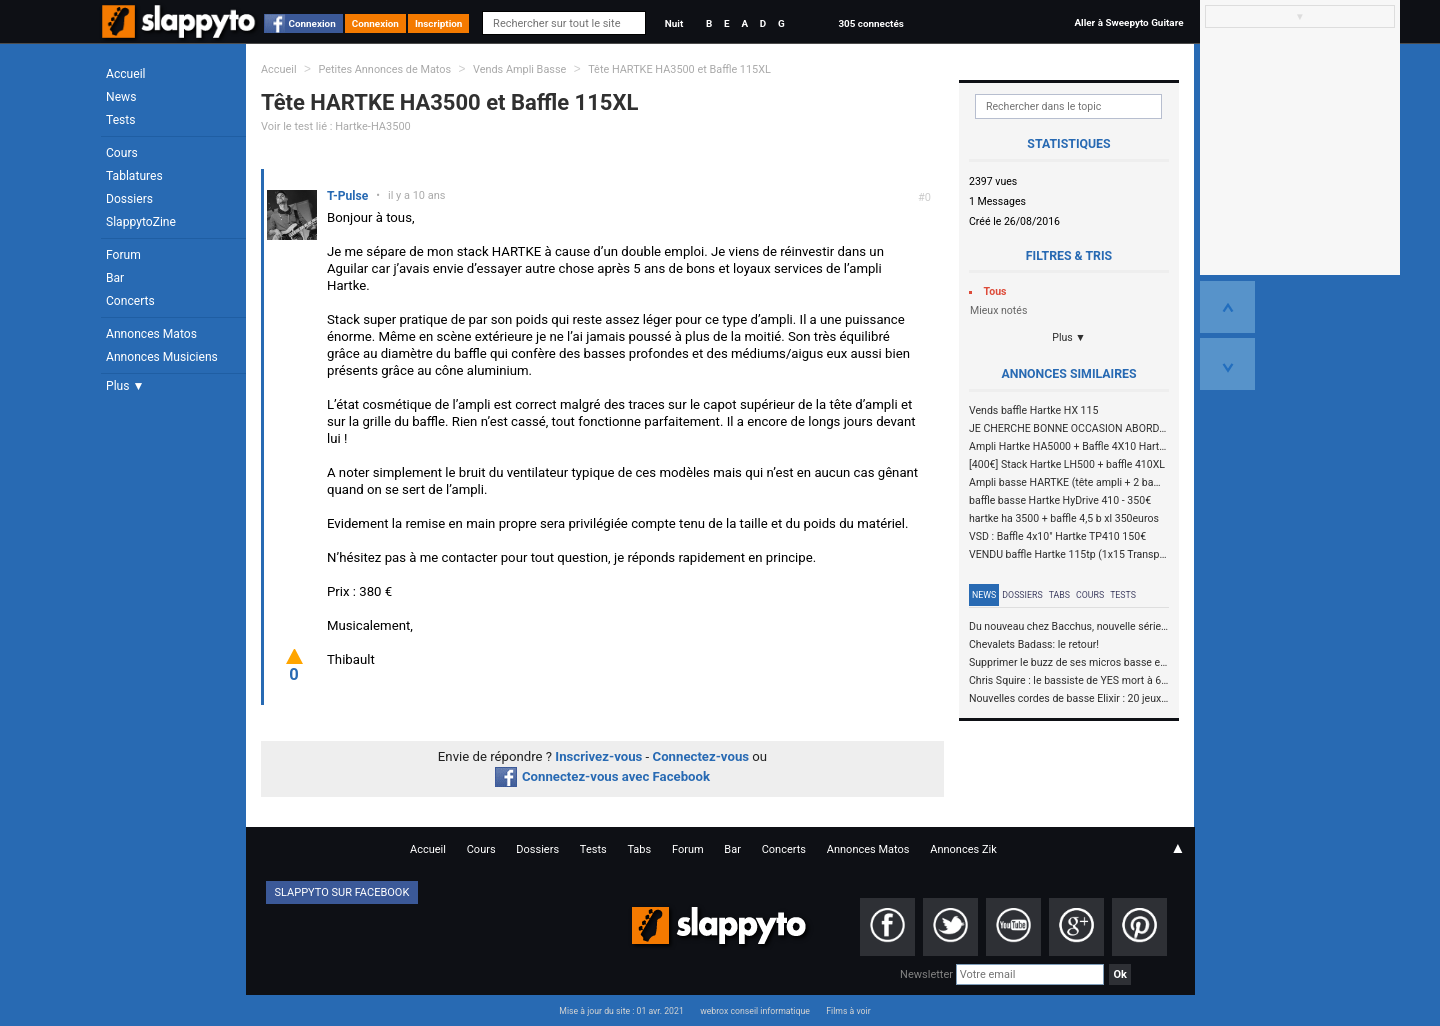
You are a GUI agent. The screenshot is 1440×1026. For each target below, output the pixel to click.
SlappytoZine (141, 222)
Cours (122, 153)
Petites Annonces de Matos (384, 69)
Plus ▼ (125, 386)
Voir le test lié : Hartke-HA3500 (336, 126)
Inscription (439, 23)
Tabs (1059, 595)
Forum (123, 255)
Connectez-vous (701, 756)
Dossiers (129, 199)
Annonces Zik (963, 849)
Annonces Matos (151, 334)
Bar (115, 278)
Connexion (312, 23)
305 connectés (870, 23)
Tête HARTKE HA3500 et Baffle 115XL (679, 69)
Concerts (130, 301)
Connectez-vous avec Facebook (602, 776)
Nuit (674, 23)
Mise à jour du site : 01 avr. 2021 (621, 1011)
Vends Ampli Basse (519, 69)
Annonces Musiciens (162, 357)
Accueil (126, 74)
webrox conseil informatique (755, 1011)
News (121, 97)
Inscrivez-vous (598, 756)
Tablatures (134, 176)
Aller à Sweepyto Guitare (1128, 22)
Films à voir (848, 1011)
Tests (120, 120)
